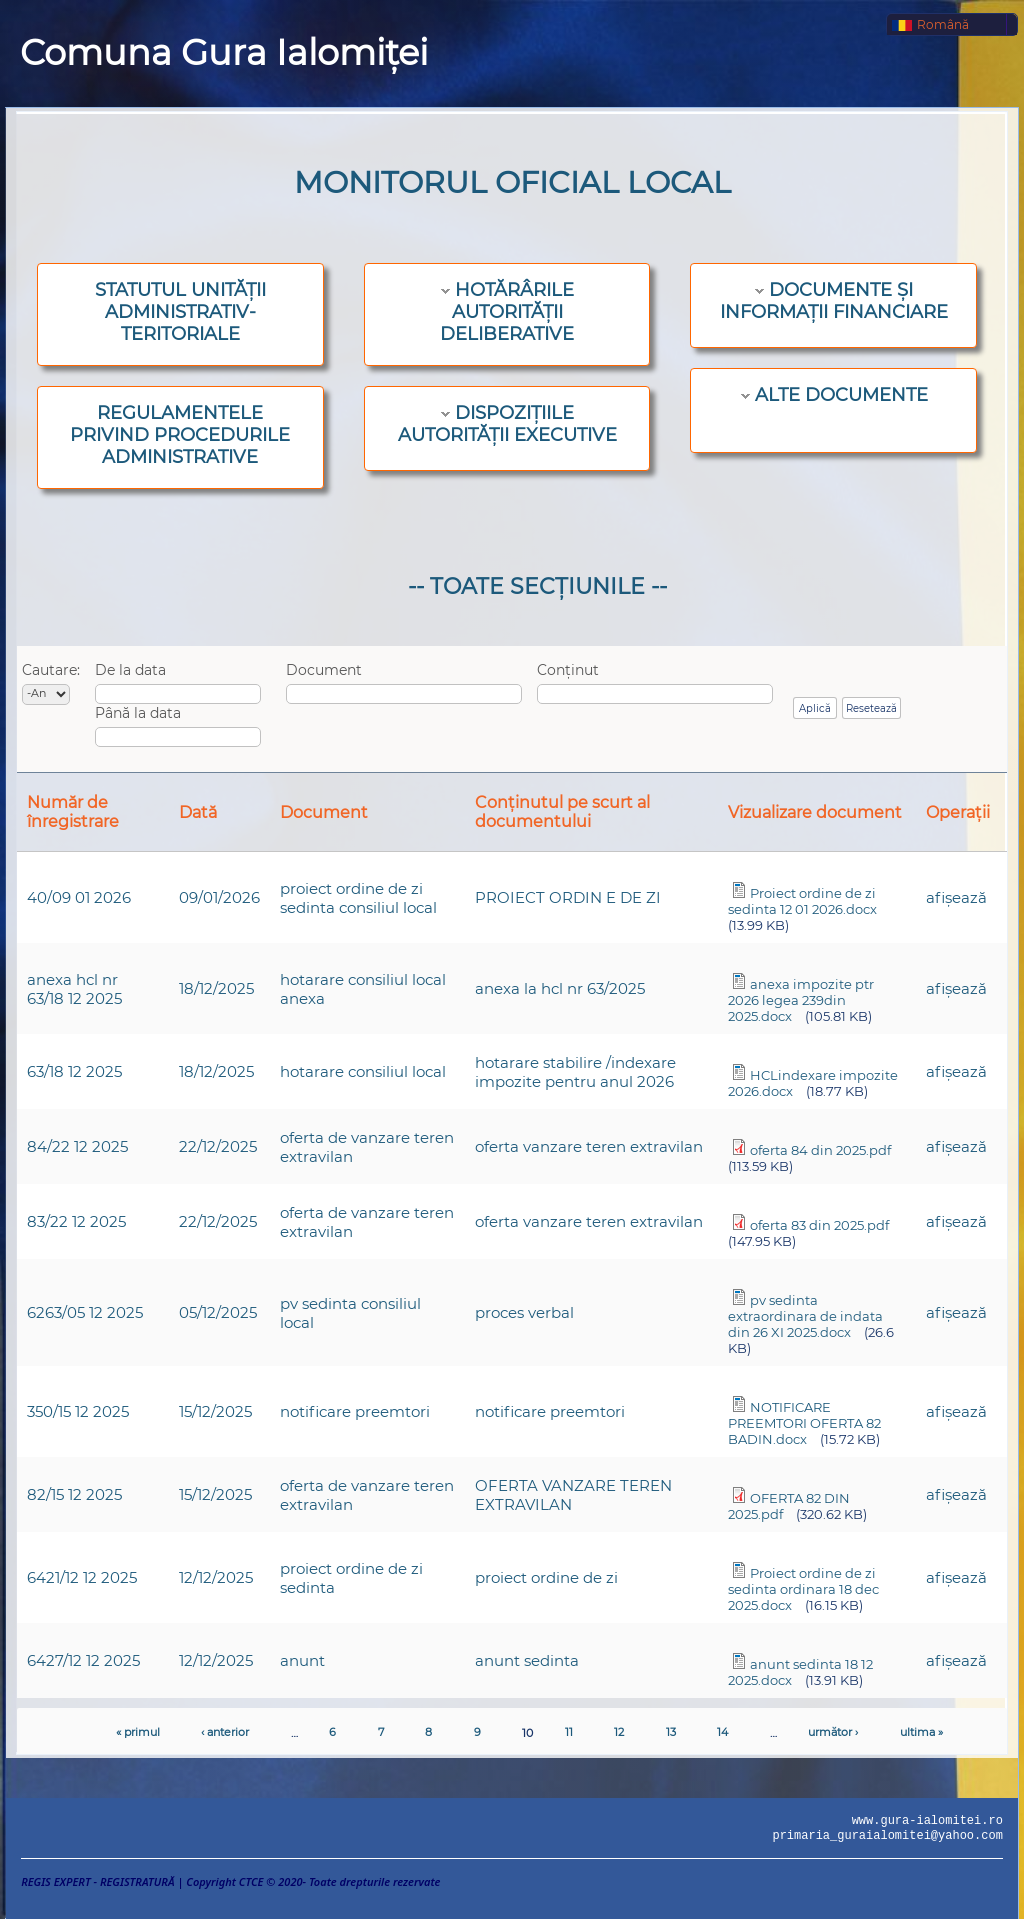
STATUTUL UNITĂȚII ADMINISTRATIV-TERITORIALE (180, 312)
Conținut (568, 670)
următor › (833, 1732)
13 (671, 1732)
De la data (130, 670)
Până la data (138, 713)
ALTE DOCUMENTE (841, 395)
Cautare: (51, 670)
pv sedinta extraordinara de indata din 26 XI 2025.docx (805, 1316)
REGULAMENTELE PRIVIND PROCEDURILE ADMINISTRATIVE (180, 435)
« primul (138, 1732)
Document (324, 670)
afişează (956, 897)
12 (619, 1732)
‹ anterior (225, 1732)
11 (569, 1732)
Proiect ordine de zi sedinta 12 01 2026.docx (802, 901)
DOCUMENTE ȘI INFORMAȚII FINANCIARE (834, 301)
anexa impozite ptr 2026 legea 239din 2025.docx (801, 1000)
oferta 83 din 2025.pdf (819, 1225)
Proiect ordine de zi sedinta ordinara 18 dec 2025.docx (803, 1589)
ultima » (921, 1732)
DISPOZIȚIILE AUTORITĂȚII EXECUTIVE (507, 424)
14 (722, 1732)
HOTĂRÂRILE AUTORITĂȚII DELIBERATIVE (507, 312)
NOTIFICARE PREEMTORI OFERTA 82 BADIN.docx (804, 1423)
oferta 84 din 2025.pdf (820, 1150)
